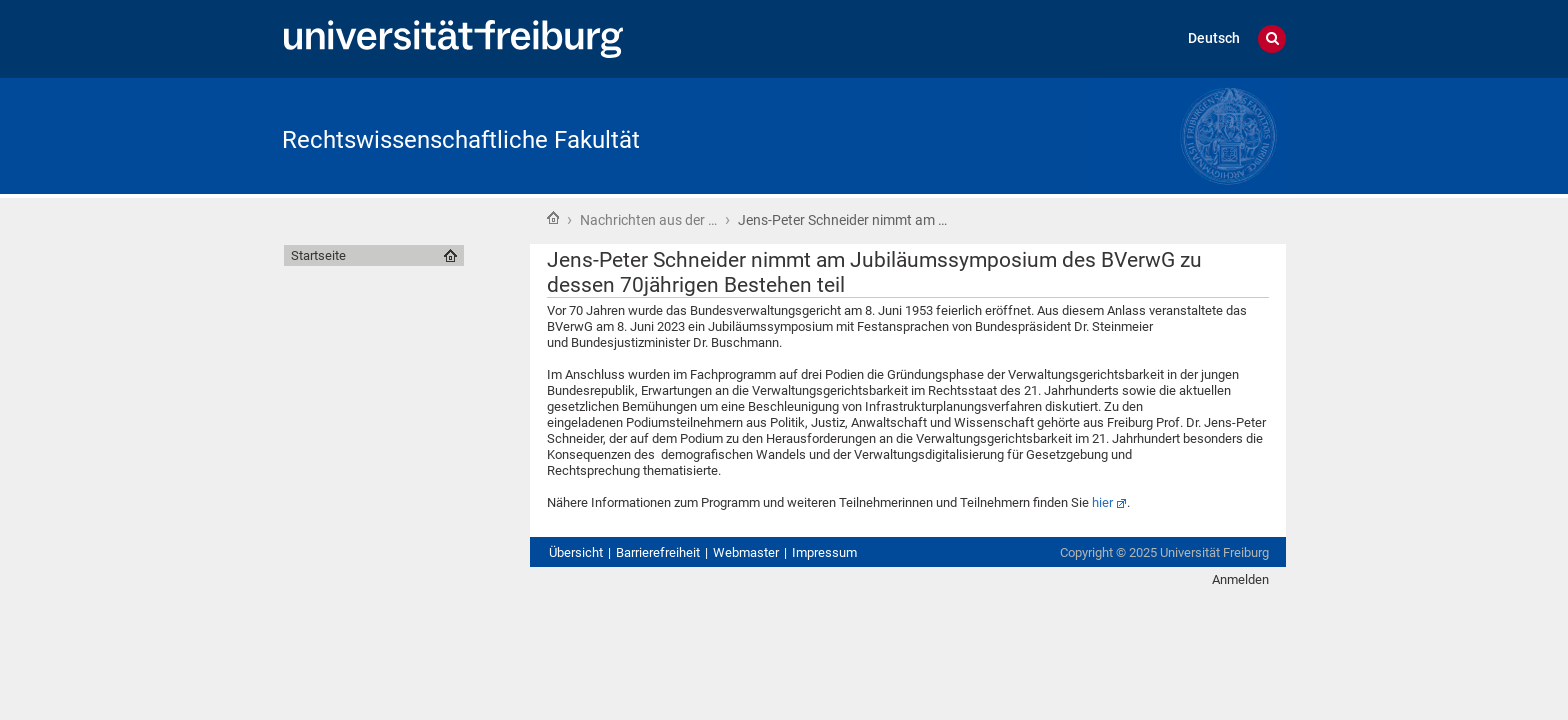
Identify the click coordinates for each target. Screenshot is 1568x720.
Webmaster (746, 552)
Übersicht (576, 552)
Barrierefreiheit (658, 552)
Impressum (824, 552)
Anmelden (1240, 579)
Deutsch (1214, 38)
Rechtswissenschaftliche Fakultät (461, 140)
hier (1102, 502)
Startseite (553, 218)
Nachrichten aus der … (648, 220)
